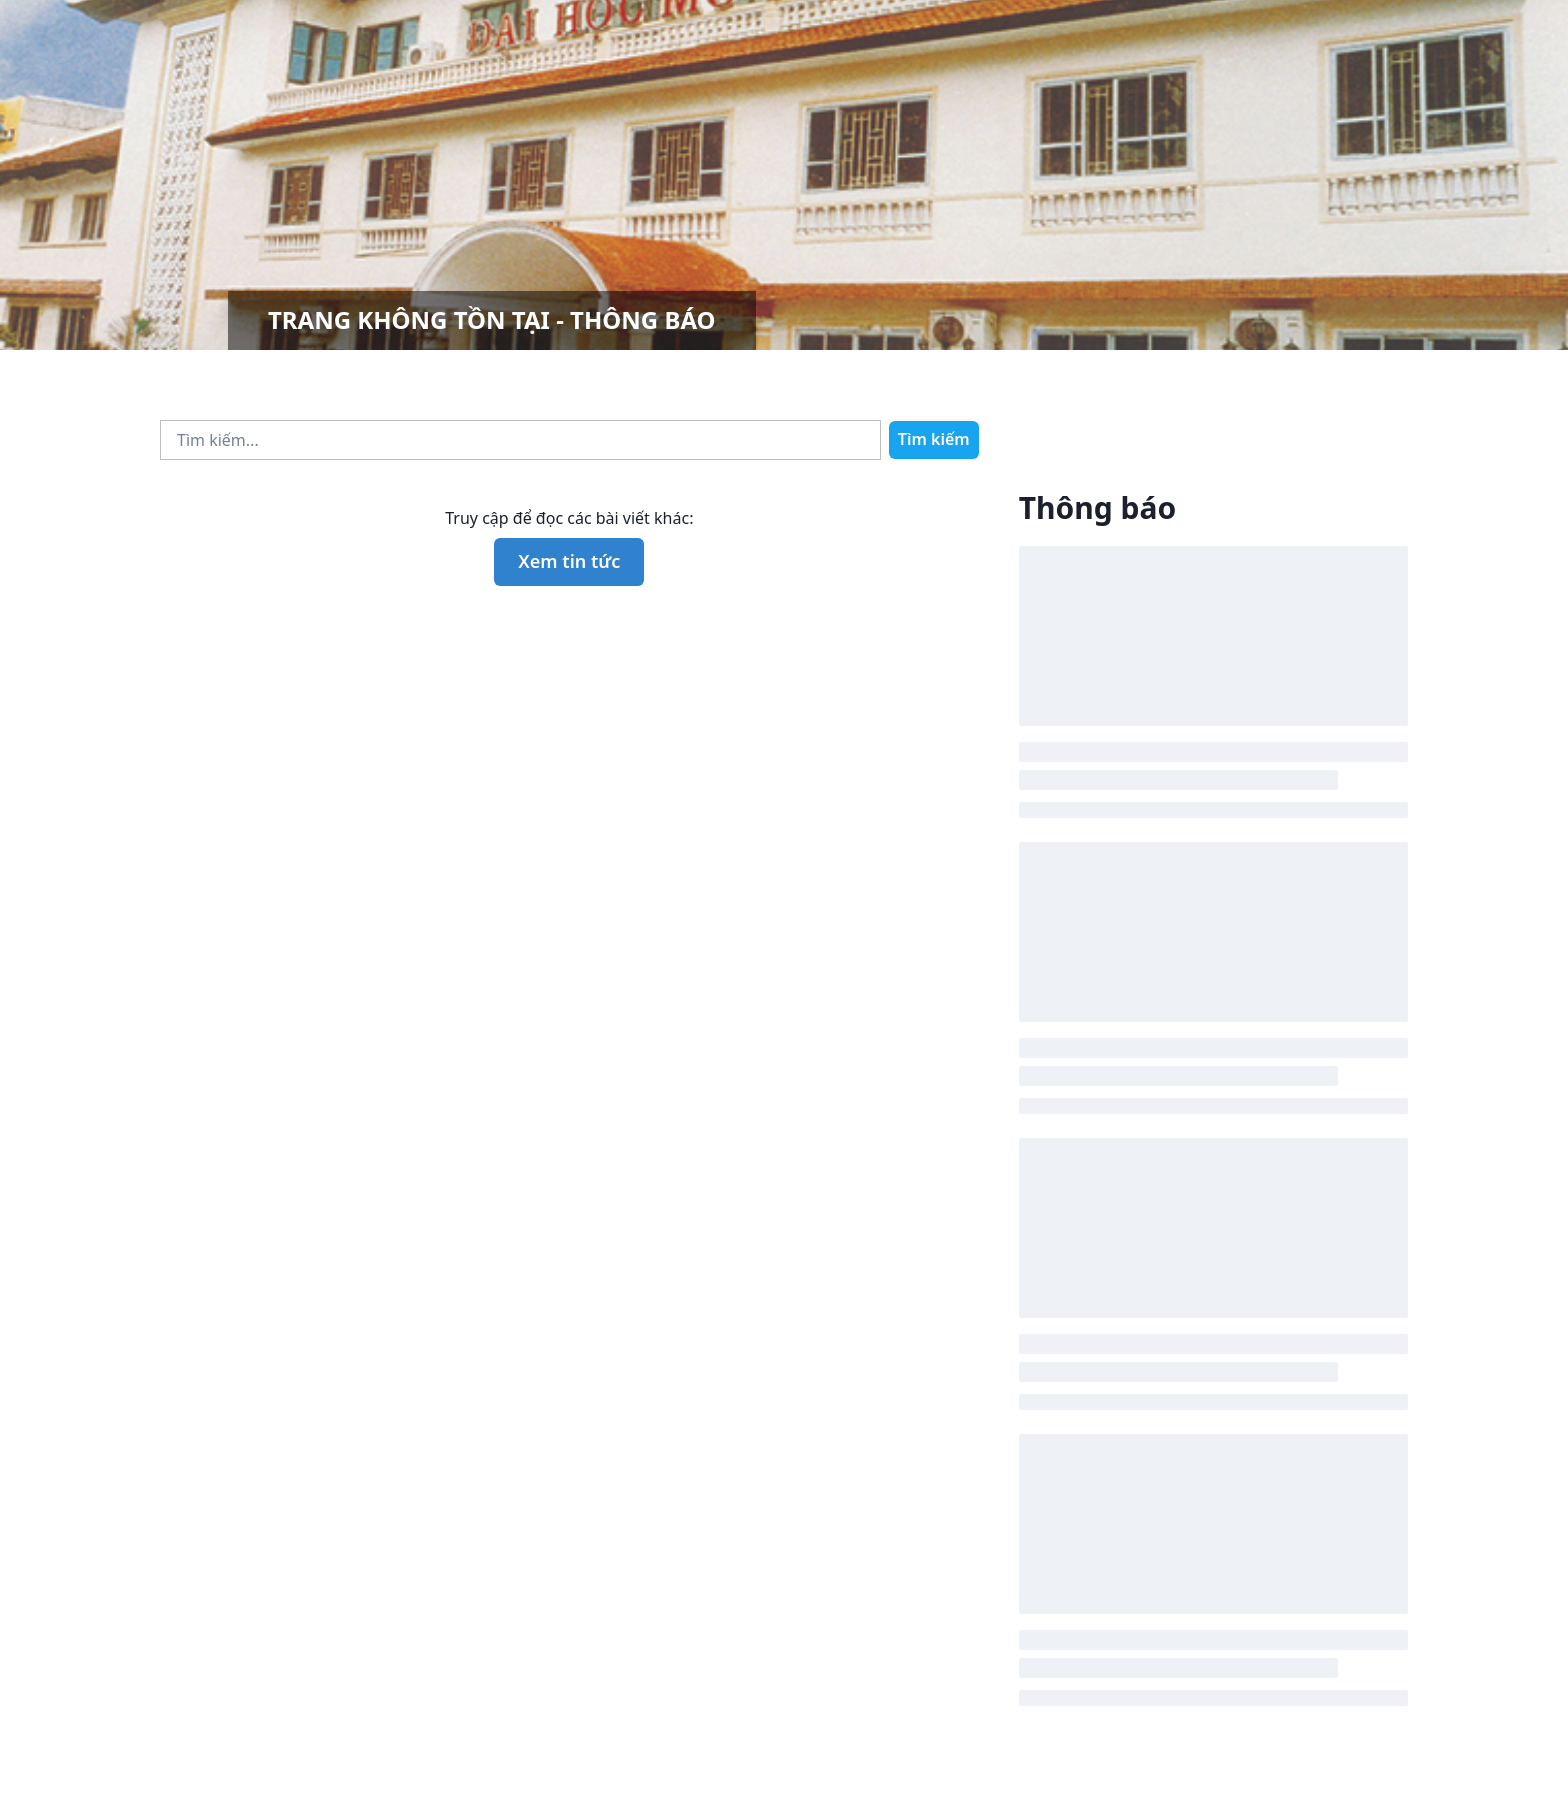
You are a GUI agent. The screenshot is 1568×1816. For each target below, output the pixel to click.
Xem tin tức (569, 561)
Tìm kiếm (934, 439)
